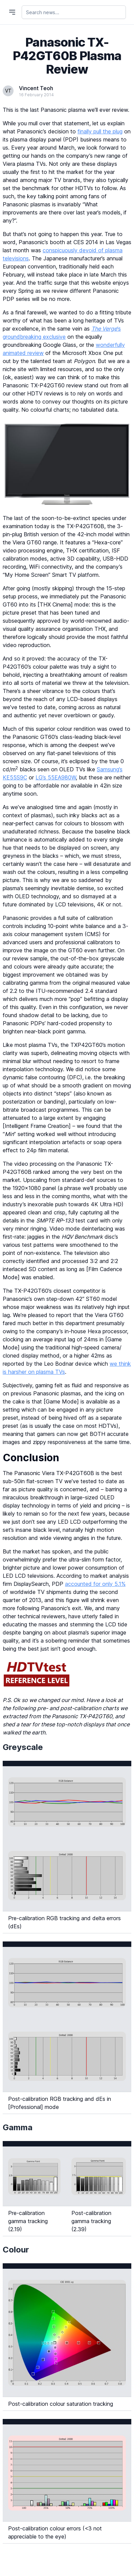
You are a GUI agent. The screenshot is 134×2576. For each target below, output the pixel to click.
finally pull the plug (99, 131)
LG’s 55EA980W (56, 777)
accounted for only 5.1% (95, 1583)
